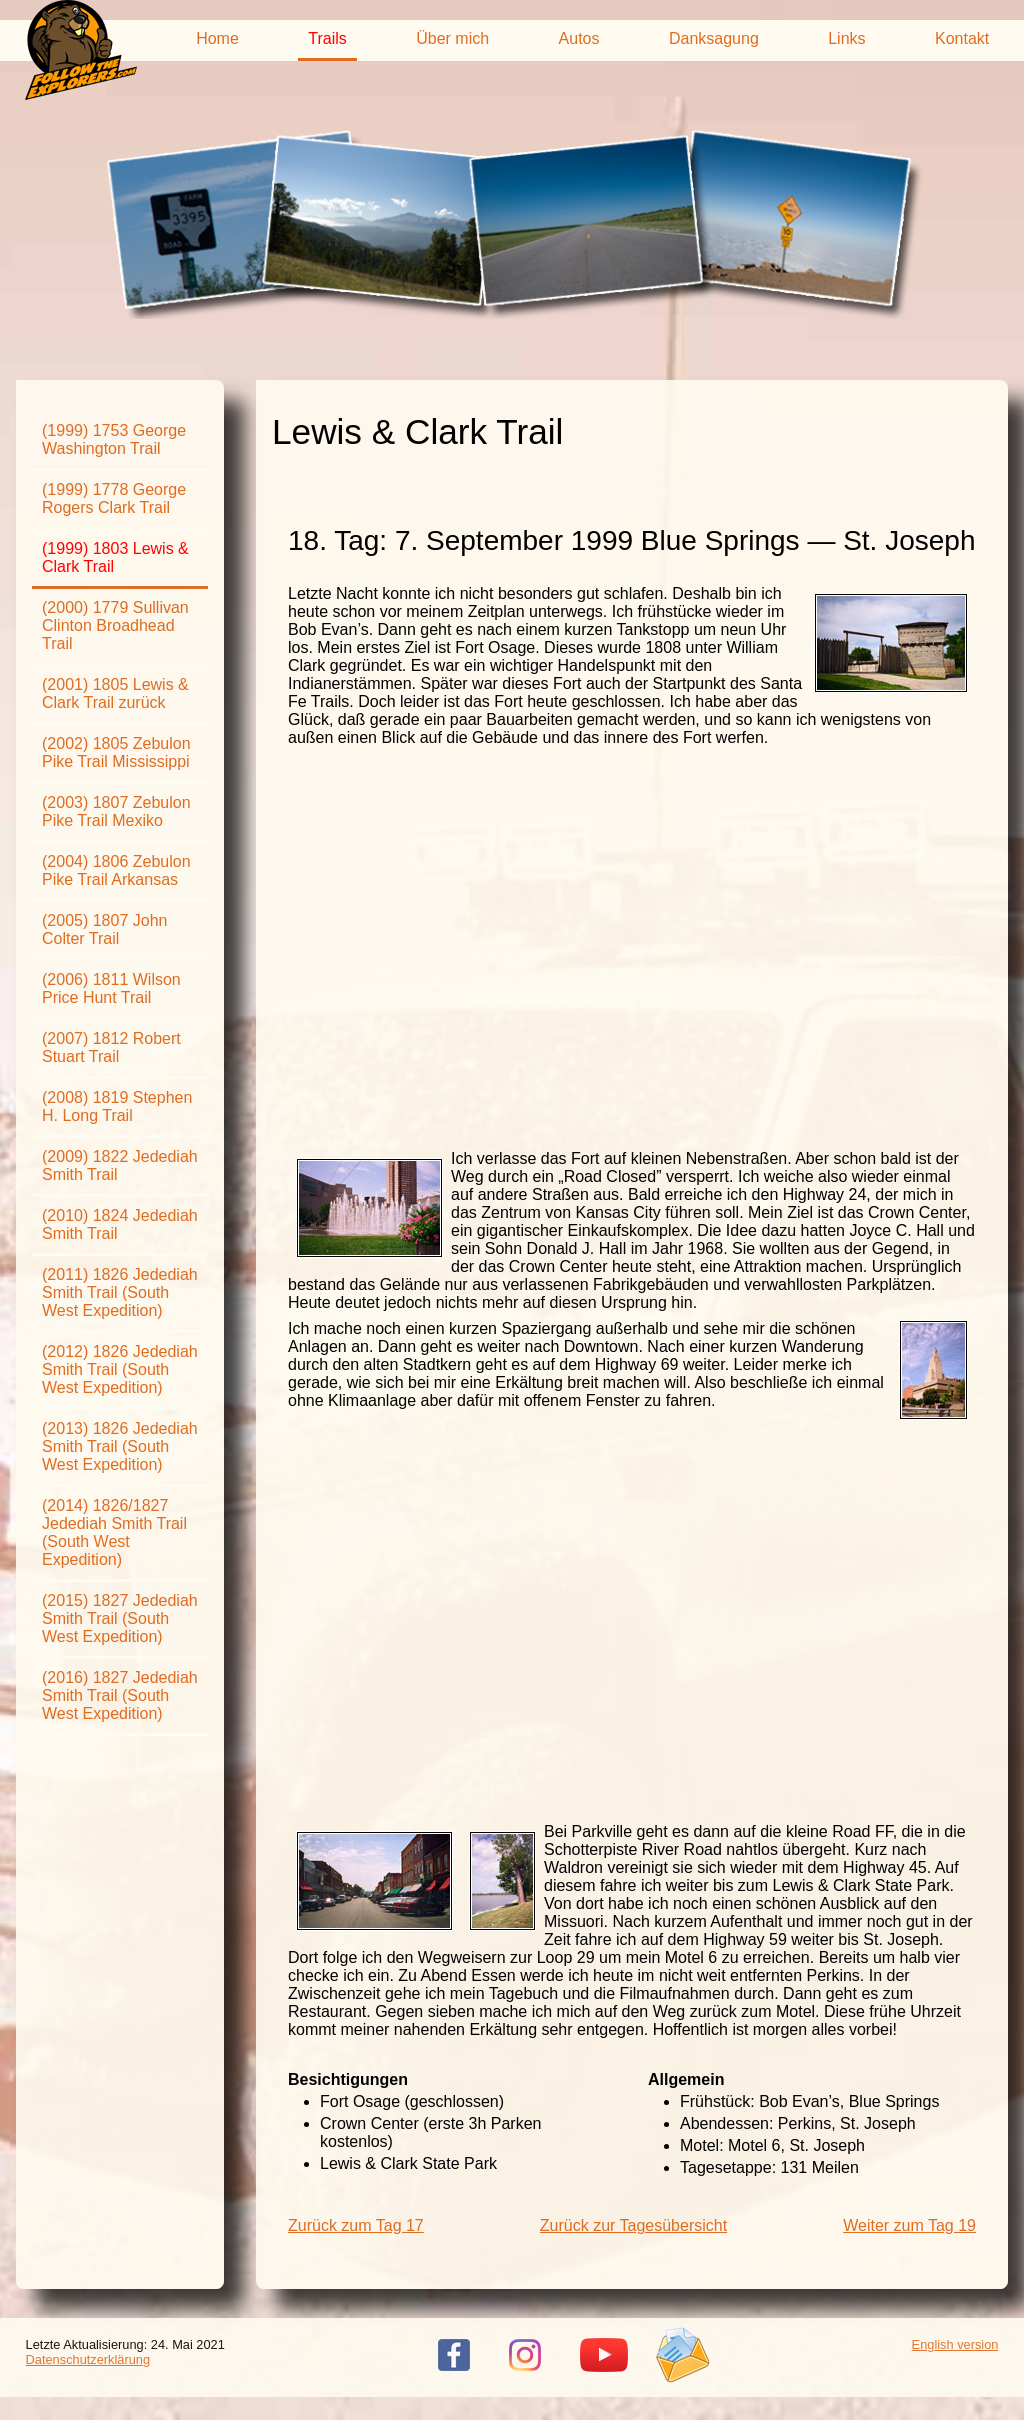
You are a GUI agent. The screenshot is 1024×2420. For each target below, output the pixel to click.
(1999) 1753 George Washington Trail (114, 439)
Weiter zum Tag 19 (909, 2225)
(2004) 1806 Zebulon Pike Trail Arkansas (116, 870)
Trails (327, 38)
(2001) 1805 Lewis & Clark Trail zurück (115, 693)
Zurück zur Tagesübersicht (633, 2225)
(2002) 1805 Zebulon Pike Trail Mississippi (116, 752)
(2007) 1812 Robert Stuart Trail (111, 1047)
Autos (579, 38)
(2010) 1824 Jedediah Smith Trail (120, 1224)
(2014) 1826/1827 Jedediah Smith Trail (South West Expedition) (114, 1532)
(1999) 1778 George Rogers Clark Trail (114, 498)
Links (846, 38)
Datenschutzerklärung (88, 2359)
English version (955, 2344)
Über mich (452, 38)
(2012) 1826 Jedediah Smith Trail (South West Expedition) (120, 1369)
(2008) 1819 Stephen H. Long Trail (117, 1106)
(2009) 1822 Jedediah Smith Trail (120, 1165)
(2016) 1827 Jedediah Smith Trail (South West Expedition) (120, 1695)
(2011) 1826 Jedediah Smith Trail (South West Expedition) (120, 1292)
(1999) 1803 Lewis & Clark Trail (115, 557)
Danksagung (714, 38)
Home (217, 38)
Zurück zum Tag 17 (356, 2225)
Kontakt (962, 38)
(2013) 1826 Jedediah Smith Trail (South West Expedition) (120, 1446)
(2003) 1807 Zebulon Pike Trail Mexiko (116, 811)
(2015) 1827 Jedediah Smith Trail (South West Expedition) (120, 1618)
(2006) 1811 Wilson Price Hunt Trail (111, 988)
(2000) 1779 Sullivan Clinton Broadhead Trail (115, 625)
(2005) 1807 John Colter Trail (104, 929)
